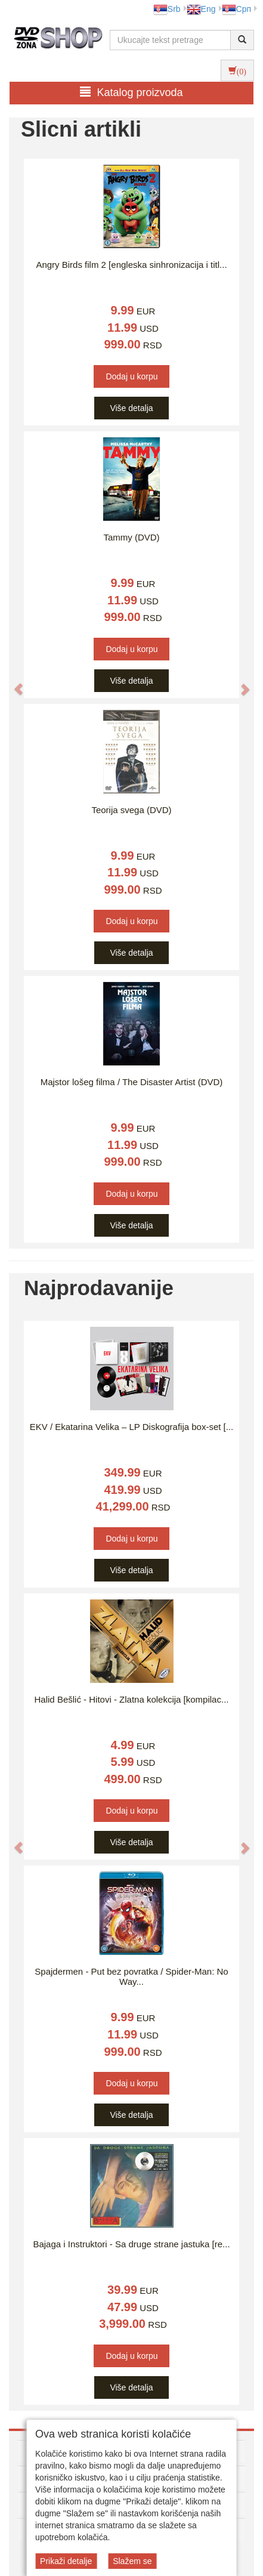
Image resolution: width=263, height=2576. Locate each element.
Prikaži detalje (66, 2561)
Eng (201, 9)
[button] (12, 683)
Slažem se (132, 2561)
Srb (167, 9)
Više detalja (131, 408)
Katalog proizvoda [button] (131, 92)
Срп (236, 9)
